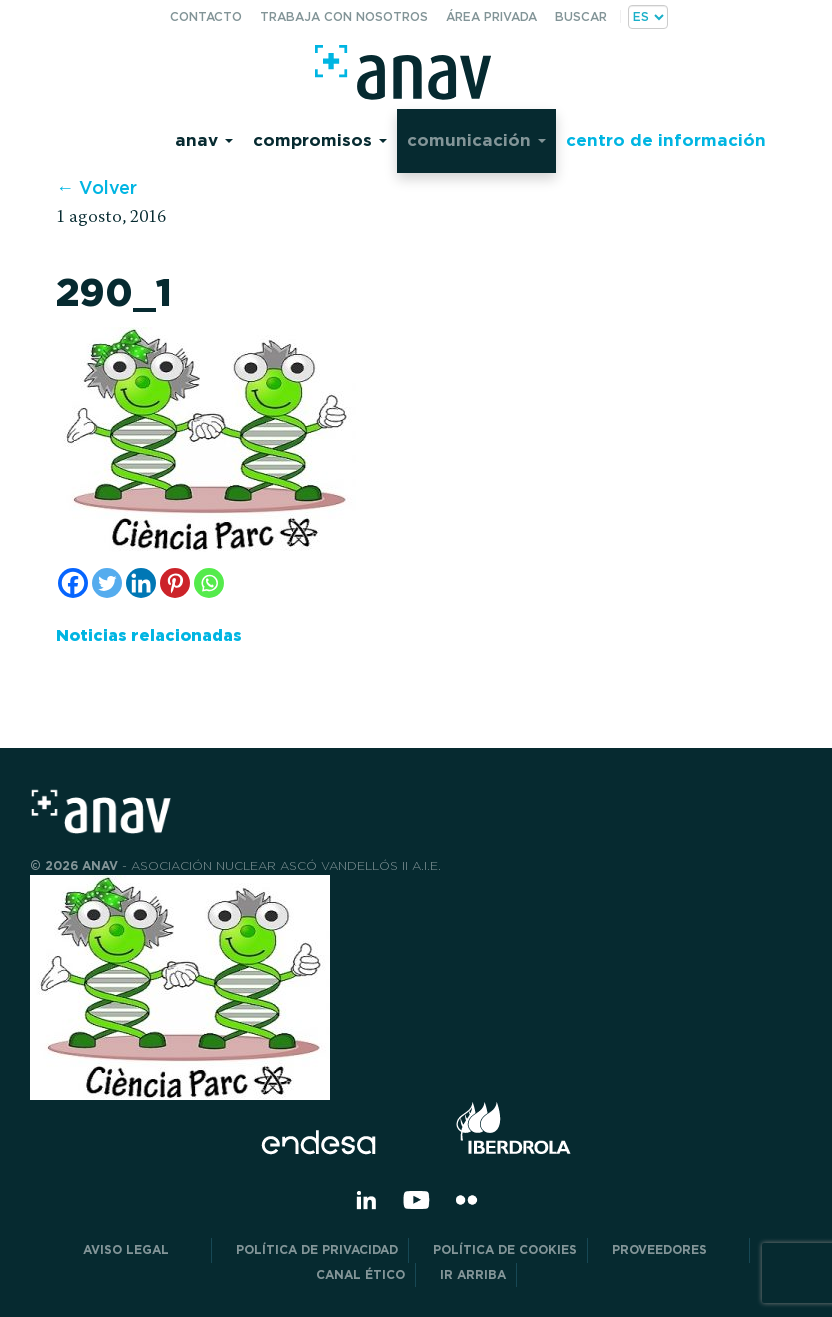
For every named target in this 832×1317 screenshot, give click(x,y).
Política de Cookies (505, 1249)
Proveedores (675, 1249)
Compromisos (320, 139)
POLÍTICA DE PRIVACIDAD (317, 1249)
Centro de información (666, 139)
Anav (204, 139)
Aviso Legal (142, 1249)
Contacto (206, 16)
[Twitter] (107, 583)
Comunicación (476, 139)
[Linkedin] (141, 583)
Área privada (491, 16)
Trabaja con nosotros (344, 16)
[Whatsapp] (209, 583)
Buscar (581, 16)
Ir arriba (473, 1274)
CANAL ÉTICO (360, 1274)
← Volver (96, 187)
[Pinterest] (175, 583)
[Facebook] (73, 583)
